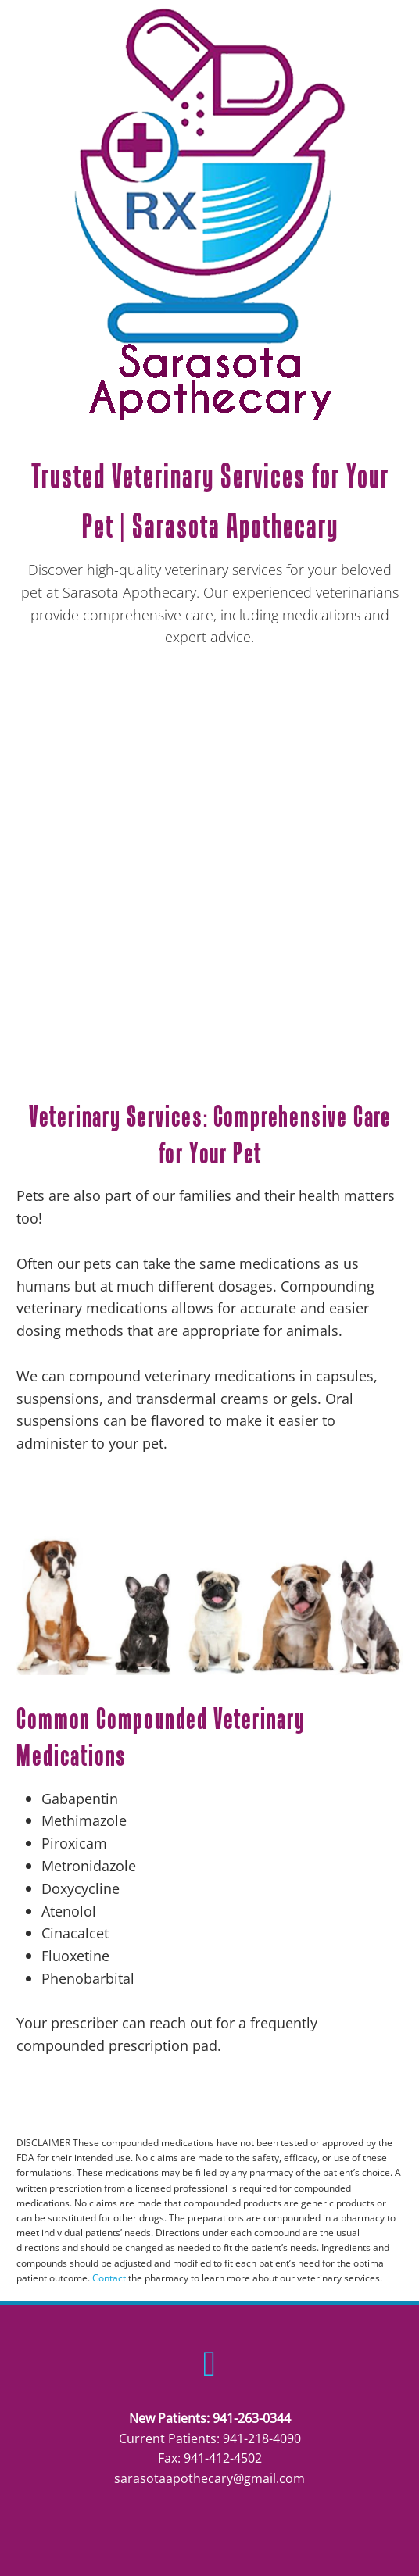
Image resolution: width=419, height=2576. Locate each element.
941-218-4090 (262, 2438)
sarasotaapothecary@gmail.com (209, 2478)
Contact (109, 2278)
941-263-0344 (252, 2418)
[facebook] (210, 2363)
